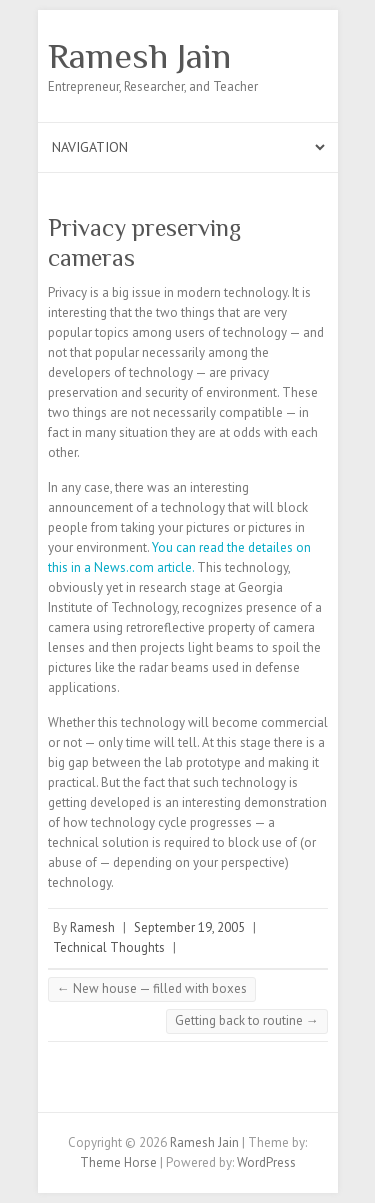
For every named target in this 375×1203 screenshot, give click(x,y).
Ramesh (92, 927)
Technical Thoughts (109, 947)
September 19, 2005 (189, 927)
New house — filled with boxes (152, 988)
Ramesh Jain (139, 56)
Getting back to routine (247, 1020)
